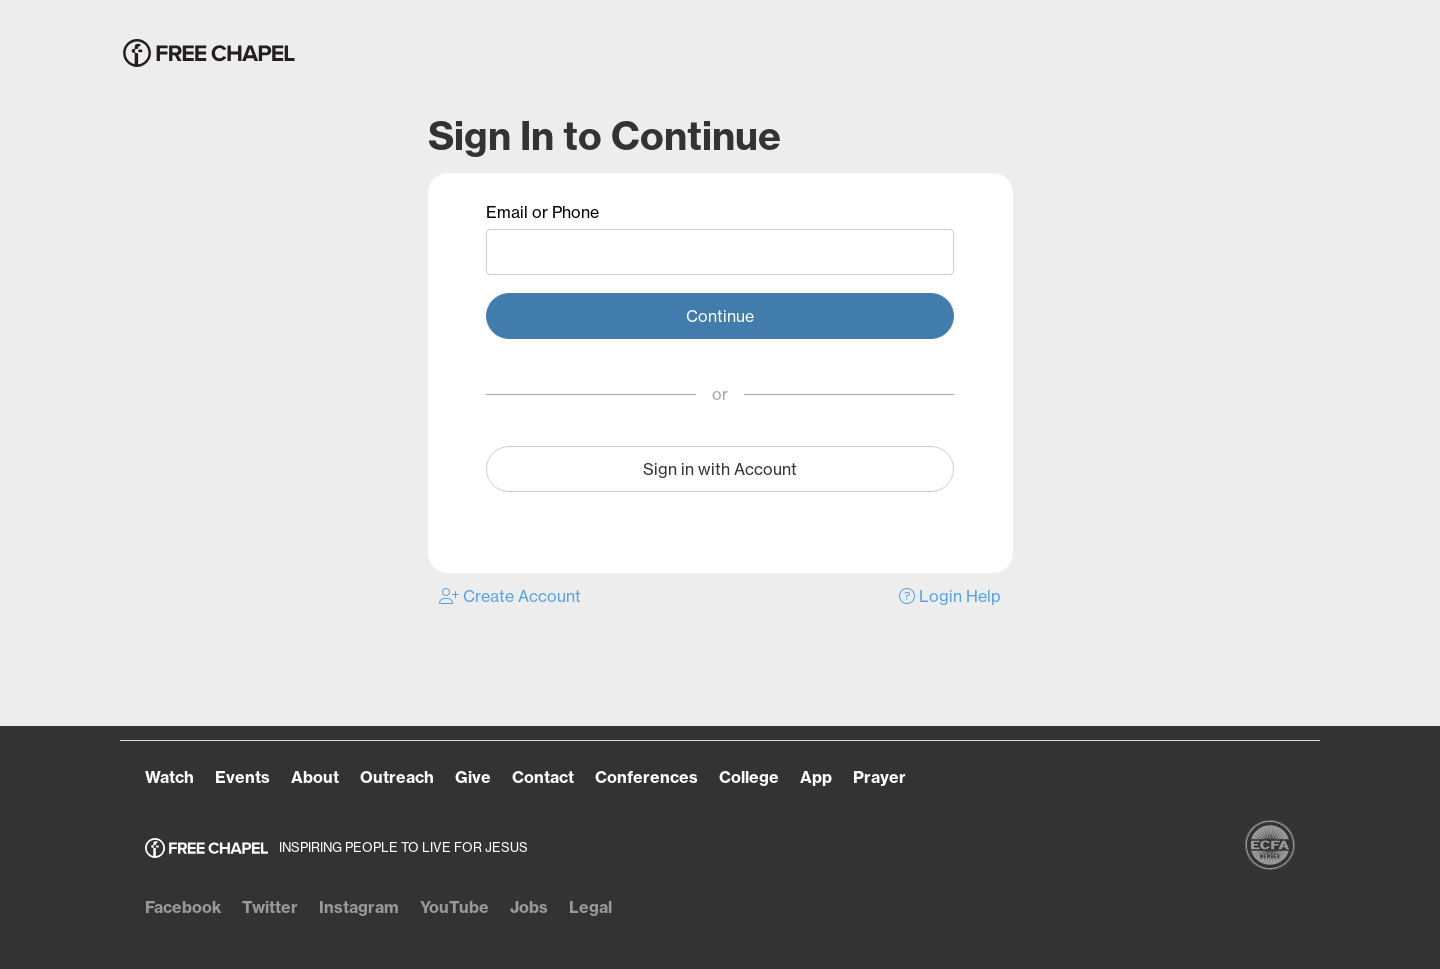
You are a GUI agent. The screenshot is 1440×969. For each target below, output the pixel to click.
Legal (590, 907)
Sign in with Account (720, 469)
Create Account (510, 596)
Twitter (270, 907)
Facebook (183, 907)
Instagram (359, 907)
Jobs (529, 907)
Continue (720, 316)
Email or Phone (542, 212)
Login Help (950, 596)
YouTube (454, 907)
